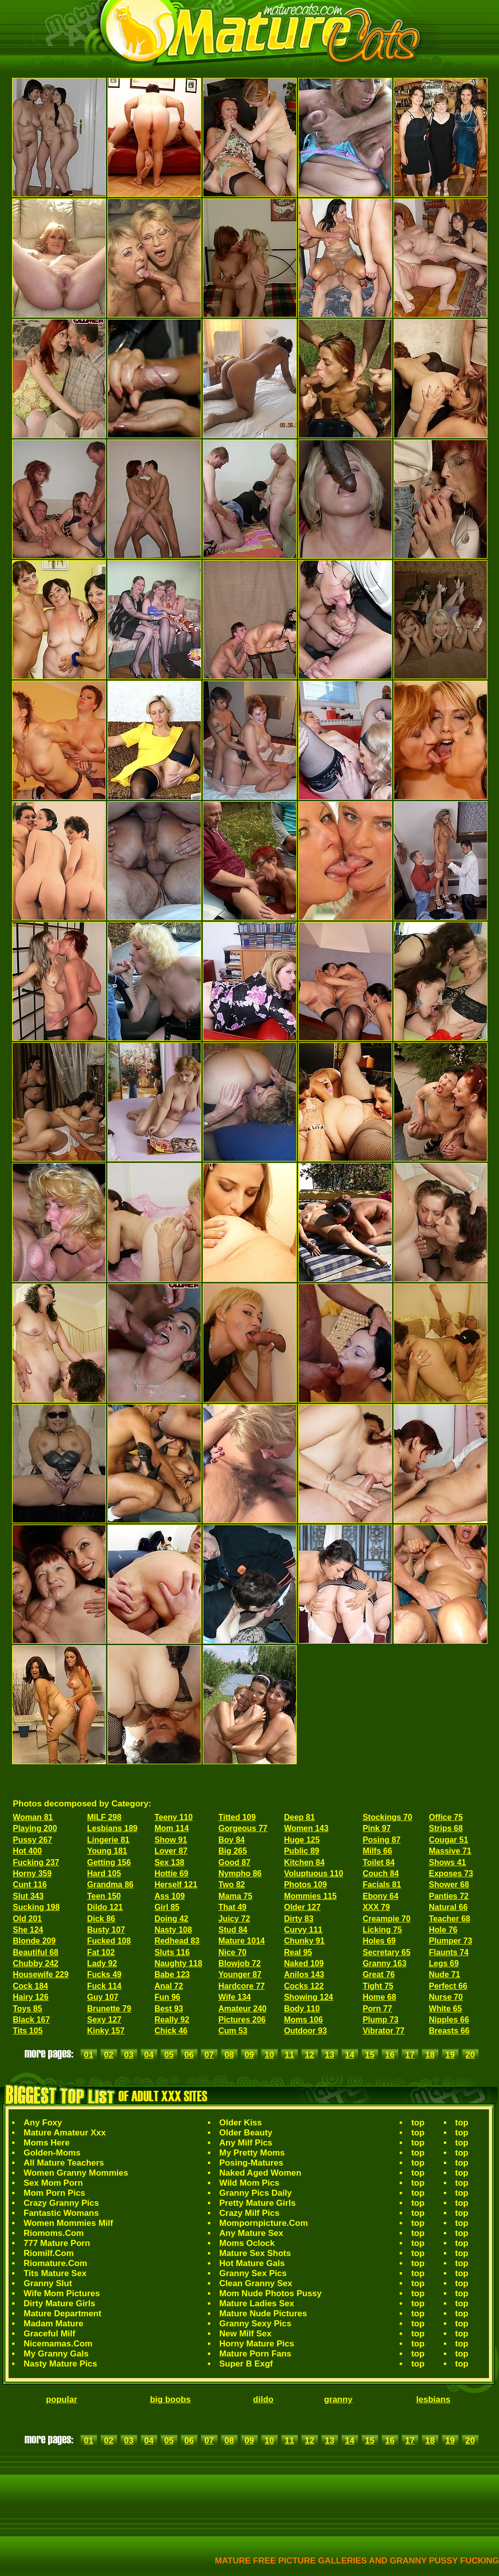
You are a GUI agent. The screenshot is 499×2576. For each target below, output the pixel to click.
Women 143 (306, 1828)
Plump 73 (380, 2019)
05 (169, 2055)
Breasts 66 (449, 2030)
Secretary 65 (386, 1952)
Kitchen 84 (304, 1862)
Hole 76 (443, 1929)
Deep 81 (299, 1817)
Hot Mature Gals (252, 2263)
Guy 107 (102, 1997)
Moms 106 (303, 2019)
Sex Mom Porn (53, 2183)
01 (88, 2055)
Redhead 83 (177, 1941)
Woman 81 (33, 1817)
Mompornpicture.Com (263, 2223)
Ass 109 (170, 1896)
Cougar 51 (448, 1840)
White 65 (445, 2008)
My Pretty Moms (252, 2153)
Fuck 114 (104, 1986)
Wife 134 (234, 1997)
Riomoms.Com (54, 2233)
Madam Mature (53, 2323)
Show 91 (171, 1840)
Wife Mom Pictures (62, 2293)
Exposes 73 (451, 1873)
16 (390, 2055)
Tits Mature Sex (55, 2273)
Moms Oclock (247, 2243)
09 (249, 2055)
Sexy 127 (104, 2019)
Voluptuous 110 (313, 1873)
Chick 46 (171, 2030)
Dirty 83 (299, 1918)
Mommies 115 (310, 1896)
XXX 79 (376, 1907)
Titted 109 (237, 1817)
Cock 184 (30, 1986)
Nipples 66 (449, 2019)
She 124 (28, 1929)
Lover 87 (171, 1851)
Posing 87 (381, 1840)
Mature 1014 (241, 1941)
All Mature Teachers (64, 2163)
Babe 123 (172, 1974)
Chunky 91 (304, 1941)
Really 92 (172, 2019)
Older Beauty (246, 2132)
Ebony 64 (380, 1896)
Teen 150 (103, 1896)
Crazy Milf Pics (249, 2213)
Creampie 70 (386, 1918)
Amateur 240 (242, 2008)
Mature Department (62, 2313)
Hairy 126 (31, 1997)
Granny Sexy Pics (255, 2323)
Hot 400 (27, 1851)
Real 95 (298, 1952)
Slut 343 (28, 1896)
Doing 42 (172, 1918)
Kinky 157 (105, 2030)
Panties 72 (448, 1896)
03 (129, 2055)
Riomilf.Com (49, 2253)
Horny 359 (32, 1873)
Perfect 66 (448, 1986)
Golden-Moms (52, 2153)
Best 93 (169, 2008)
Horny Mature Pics (256, 2343)
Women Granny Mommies (76, 2173)
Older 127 (302, 1907)
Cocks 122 (304, 1986)
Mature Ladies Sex (256, 2303)
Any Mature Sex (251, 2233)
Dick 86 (101, 1918)
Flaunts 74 (448, 1952)
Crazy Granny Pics (61, 2203)
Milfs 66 (377, 1851)
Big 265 (232, 1851)
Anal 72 (169, 1986)
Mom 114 (172, 1828)
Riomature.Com (55, 2263)
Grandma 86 (110, 1884)
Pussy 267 (32, 1840)
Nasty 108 (173, 1929)
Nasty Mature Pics (60, 2364)
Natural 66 (448, 1907)
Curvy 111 (303, 1929)
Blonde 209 (34, 1941)
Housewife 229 (41, 1974)
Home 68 (379, 1997)
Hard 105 (104, 1873)
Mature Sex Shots (255, 2253)
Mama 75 (235, 1896)
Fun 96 (168, 1997)
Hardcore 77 (241, 1986)
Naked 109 (304, 1963)
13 (329, 2055)
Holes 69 (379, 1941)
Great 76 (378, 1974)
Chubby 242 (36, 1963)
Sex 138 (170, 1862)
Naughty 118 (178, 1963)
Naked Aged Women (260, 2173)
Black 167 (31, 2019)
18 (430, 2055)
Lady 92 (102, 1963)
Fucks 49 (104, 1974)
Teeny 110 (174, 1817)
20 (470, 2055)
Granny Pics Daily (255, 2193)
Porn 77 (377, 2008)
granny (338, 2399)
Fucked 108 (109, 1941)
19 (450, 2055)
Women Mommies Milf (68, 2223)
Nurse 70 (446, 1997)
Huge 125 (302, 1840)
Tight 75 (377, 1986)
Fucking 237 (36, 1862)
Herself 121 (176, 1884)
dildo (263, 2399)
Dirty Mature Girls (59, 2303)
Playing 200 (35, 1828)
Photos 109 (305, 1884)
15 (370, 2055)
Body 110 (302, 2008)
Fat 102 (100, 1952)
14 (349, 2055)
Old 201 (27, 1918)
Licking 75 (382, 1929)
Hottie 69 (172, 1873)
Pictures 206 (242, 2019)
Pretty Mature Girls (257, 2203)
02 (108, 2055)
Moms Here (47, 2143)
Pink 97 (376, 1828)
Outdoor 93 (305, 2030)
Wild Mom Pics (249, 2183)
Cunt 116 (30, 1884)
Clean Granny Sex (256, 2283)
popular (61, 2399)
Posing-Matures (251, 2163)
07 (209, 2055)
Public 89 (301, 1851)
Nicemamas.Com (58, 2343)
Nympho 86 (240, 1873)
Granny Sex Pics (253, 2273)
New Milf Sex (245, 2333)
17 (410, 2055)
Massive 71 (450, 1851)
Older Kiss (240, 2122)
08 (229, 2055)
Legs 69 (444, 1963)
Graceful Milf (49, 2333)
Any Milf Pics (246, 2143)
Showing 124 (308, 1997)
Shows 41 (447, 1862)
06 (189, 2055)
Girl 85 (167, 1907)
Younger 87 (240, 1974)
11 (289, 2055)
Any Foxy (43, 2122)
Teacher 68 (449, 1918)
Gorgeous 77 (243, 1828)
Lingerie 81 (108, 1840)
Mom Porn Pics (54, 2193)
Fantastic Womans (61, 2213)
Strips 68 (446, 1828)
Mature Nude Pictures (263, 2313)
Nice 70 (232, 1952)
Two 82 (231, 1884)
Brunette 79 (109, 2008)
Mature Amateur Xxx (65, 2132)
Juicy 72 (234, 1918)
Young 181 (107, 1851)
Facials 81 (381, 1884)
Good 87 (234, 1862)
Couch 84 (380, 1873)
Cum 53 (232, 2030)
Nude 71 (444, 1974)
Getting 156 (109, 1862)
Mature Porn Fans (255, 2353)
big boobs (170, 2399)
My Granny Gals (56, 2353)
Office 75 (446, 1817)
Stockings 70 (387, 1817)
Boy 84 (231, 1840)
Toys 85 (27, 2008)
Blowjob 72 (239, 1963)
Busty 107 (106, 1929)
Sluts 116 (172, 1952)
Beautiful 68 (36, 1952)
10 (269, 2055)
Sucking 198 (36, 1907)
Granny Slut (48, 2283)
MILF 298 (104, 1817)
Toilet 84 (378, 1862)
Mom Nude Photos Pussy (270, 2293)
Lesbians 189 (112, 1828)
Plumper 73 (450, 1941)
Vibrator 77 (383, 2030)
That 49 (232, 1907)
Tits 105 (28, 2030)
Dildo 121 (104, 1907)
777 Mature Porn (57, 2243)
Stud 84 (232, 1929)
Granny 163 (384, 1963)
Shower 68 (449, 1884)
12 (309, 2055)
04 (149, 2055)
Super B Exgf (246, 2364)
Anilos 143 (304, 1974)
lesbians (433, 2399)
